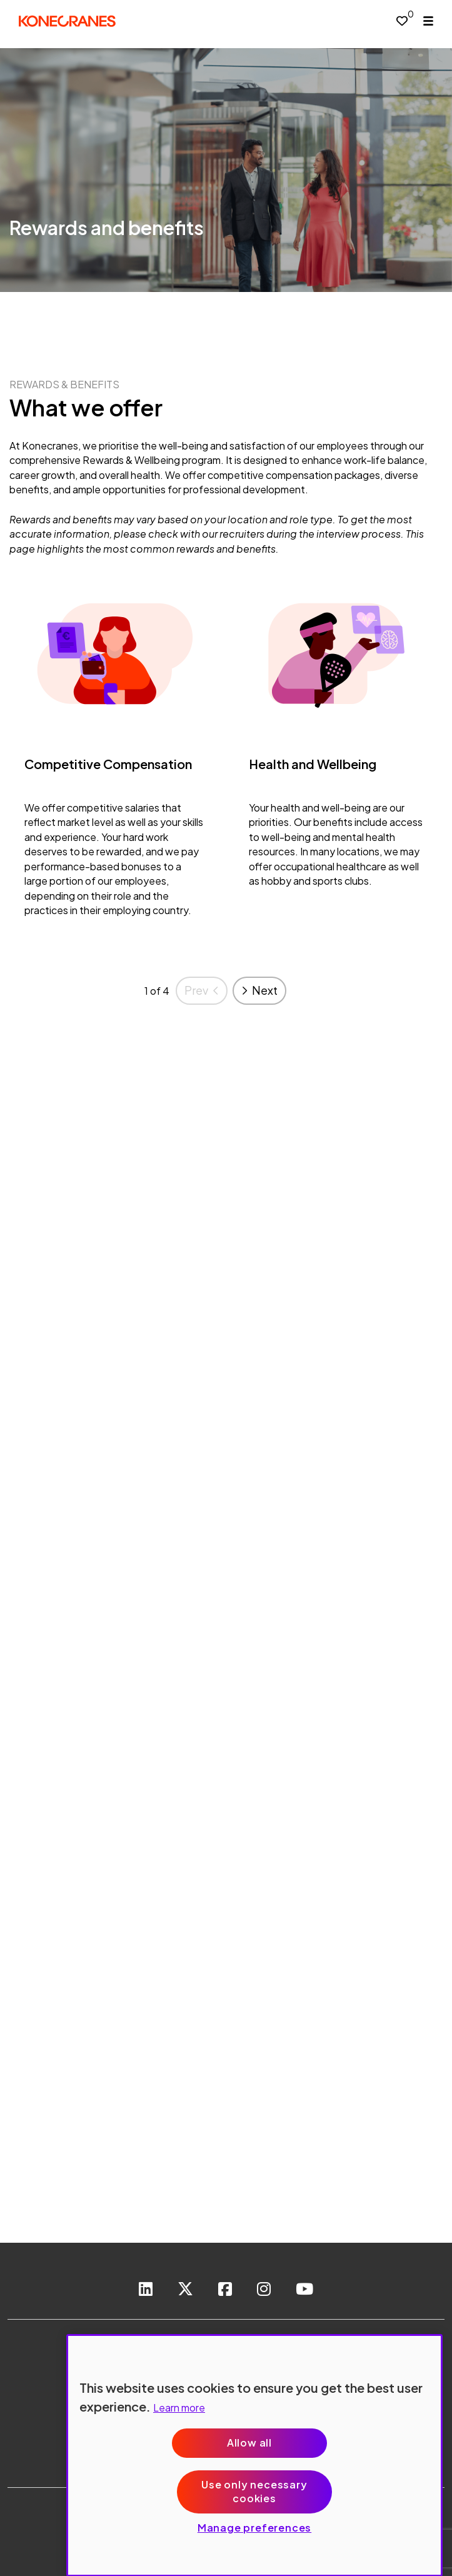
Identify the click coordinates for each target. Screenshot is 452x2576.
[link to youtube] (304, 2290)
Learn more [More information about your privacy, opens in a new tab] (179, 2407)
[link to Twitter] (185, 2290)
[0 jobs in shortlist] (402, 20)
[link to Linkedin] (146, 2290)
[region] (254, 2455)
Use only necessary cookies (254, 2491)
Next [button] (265, 990)
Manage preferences (254, 2527)
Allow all (249, 2442)
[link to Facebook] (225, 2290)
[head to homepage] (67, 21)
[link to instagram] (264, 2290)
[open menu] (428, 21)
